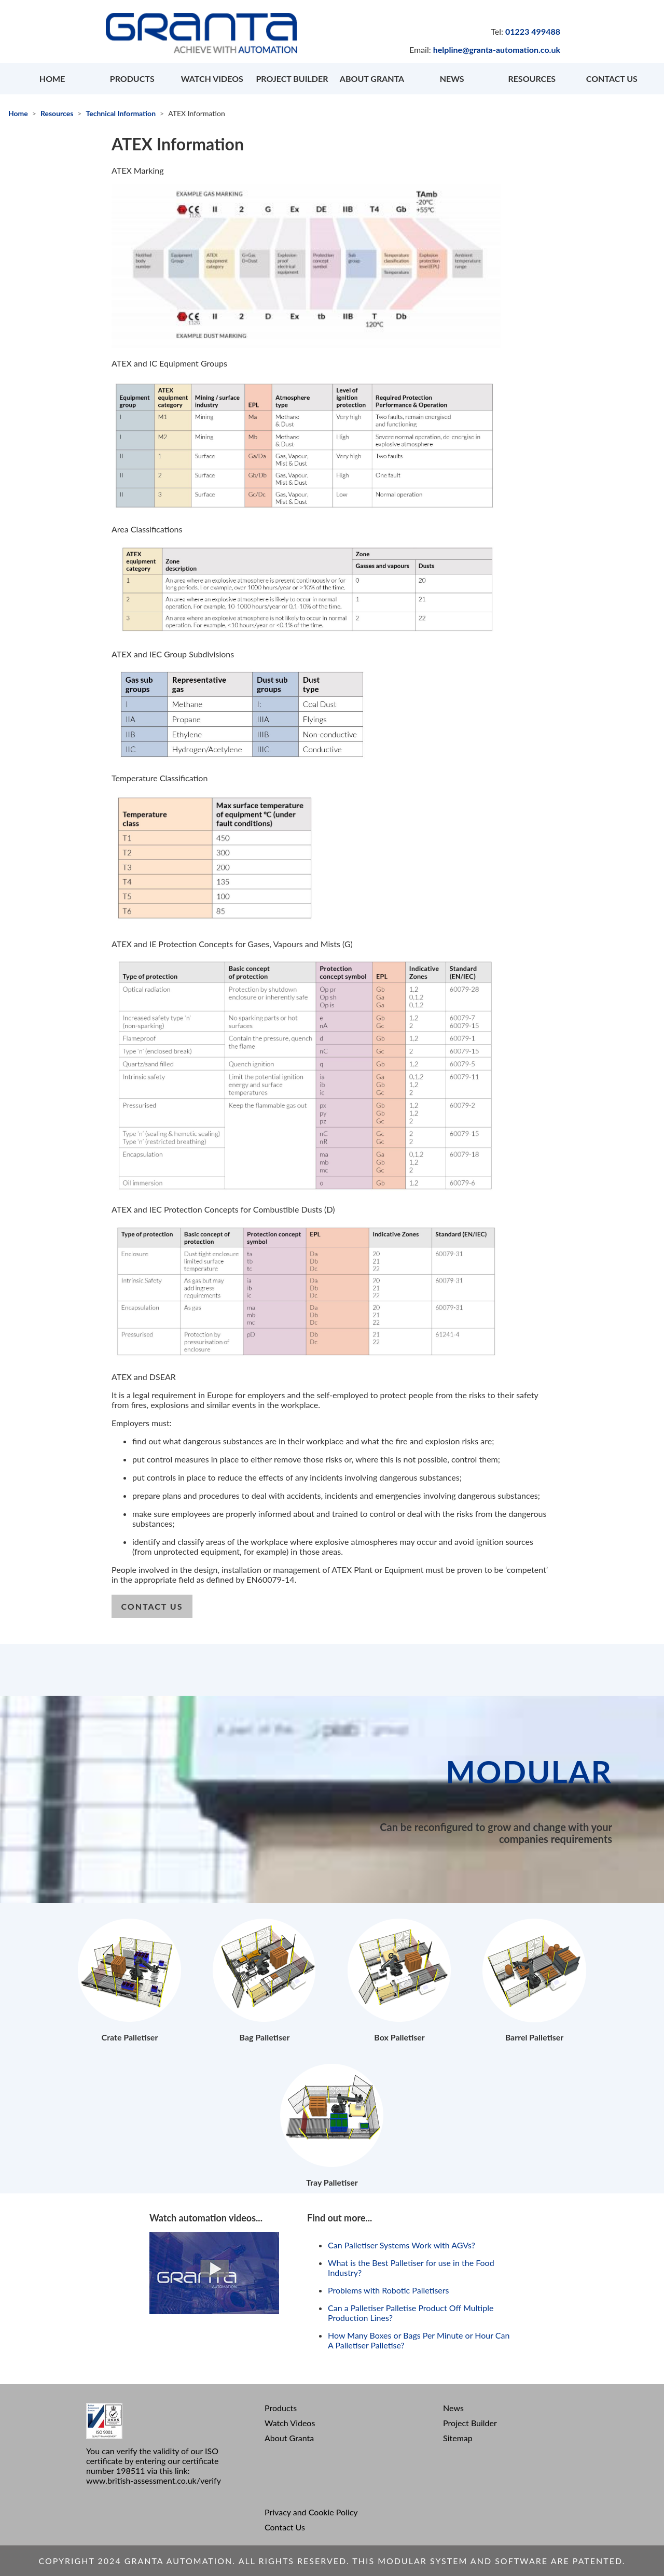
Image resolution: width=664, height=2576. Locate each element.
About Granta (289, 2438)
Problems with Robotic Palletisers (388, 2290)
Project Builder (470, 2423)
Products (281, 2408)
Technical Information (121, 113)
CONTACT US (612, 78)
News (453, 2408)
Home (18, 113)
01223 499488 (532, 31)
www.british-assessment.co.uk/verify (153, 2480)
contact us (152, 1606)
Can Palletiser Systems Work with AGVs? (401, 2245)
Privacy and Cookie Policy (311, 2512)
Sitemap (458, 2438)
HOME (52, 78)
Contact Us (285, 2527)
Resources (56, 113)
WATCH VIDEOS (212, 78)
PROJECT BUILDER (292, 78)
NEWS (452, 78)
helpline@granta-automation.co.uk (496, 49)
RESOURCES (532, 78)
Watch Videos (290, 2423)
